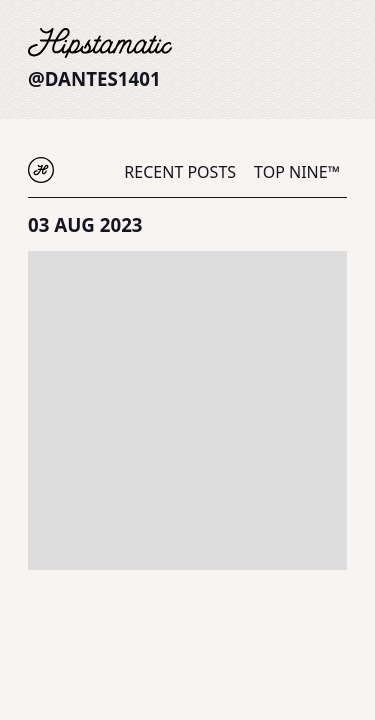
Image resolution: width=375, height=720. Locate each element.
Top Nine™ (297, 172)
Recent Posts (180, 172)
